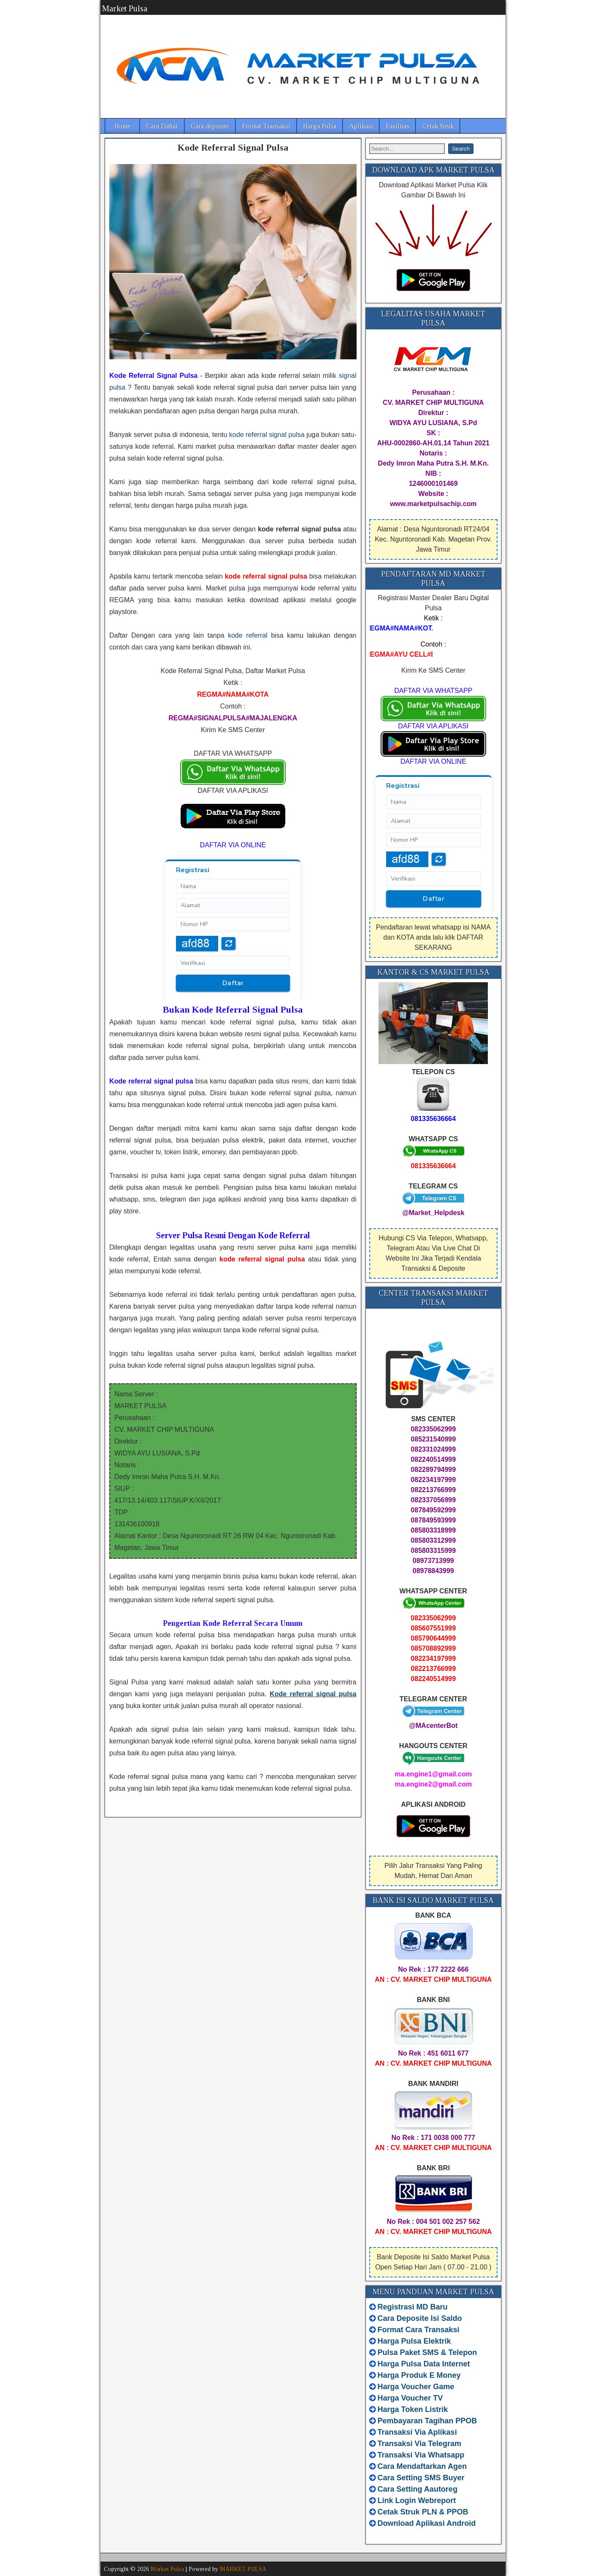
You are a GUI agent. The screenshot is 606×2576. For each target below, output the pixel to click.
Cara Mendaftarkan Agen (422, 2466)
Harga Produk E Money (419, 2375)
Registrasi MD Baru (413, 2307)
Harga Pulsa (319, 125)
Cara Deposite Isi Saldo (419, 2318)
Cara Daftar (162, 125)
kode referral (248, 635)
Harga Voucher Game (416, 2386)
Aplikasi (361, 125)
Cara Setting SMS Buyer (421, 2478)
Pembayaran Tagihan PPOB (427, 2421)
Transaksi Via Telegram (419, 2443)
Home (122, 125)
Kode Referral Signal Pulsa (233, 147)
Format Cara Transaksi (419, 2329)
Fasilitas (397, 125)
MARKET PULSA (243, 2569)
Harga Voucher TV (410, 2398)
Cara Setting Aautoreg (417, 2489)
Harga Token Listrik (413, 2409)
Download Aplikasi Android (427, 2523)
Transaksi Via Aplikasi (417, 2432)
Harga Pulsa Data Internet (424, 2364)
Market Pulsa (124, 8)
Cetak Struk (438, 125)
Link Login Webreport (417, 2500)
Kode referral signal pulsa (313, 1694)
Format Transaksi (266, 125)
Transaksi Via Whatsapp (421, 2455)
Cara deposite (210, 125)
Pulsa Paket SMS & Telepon (427, 2352)
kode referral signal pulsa (267, 434)
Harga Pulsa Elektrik (414, 2341)
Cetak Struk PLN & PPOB (423, 2512)
